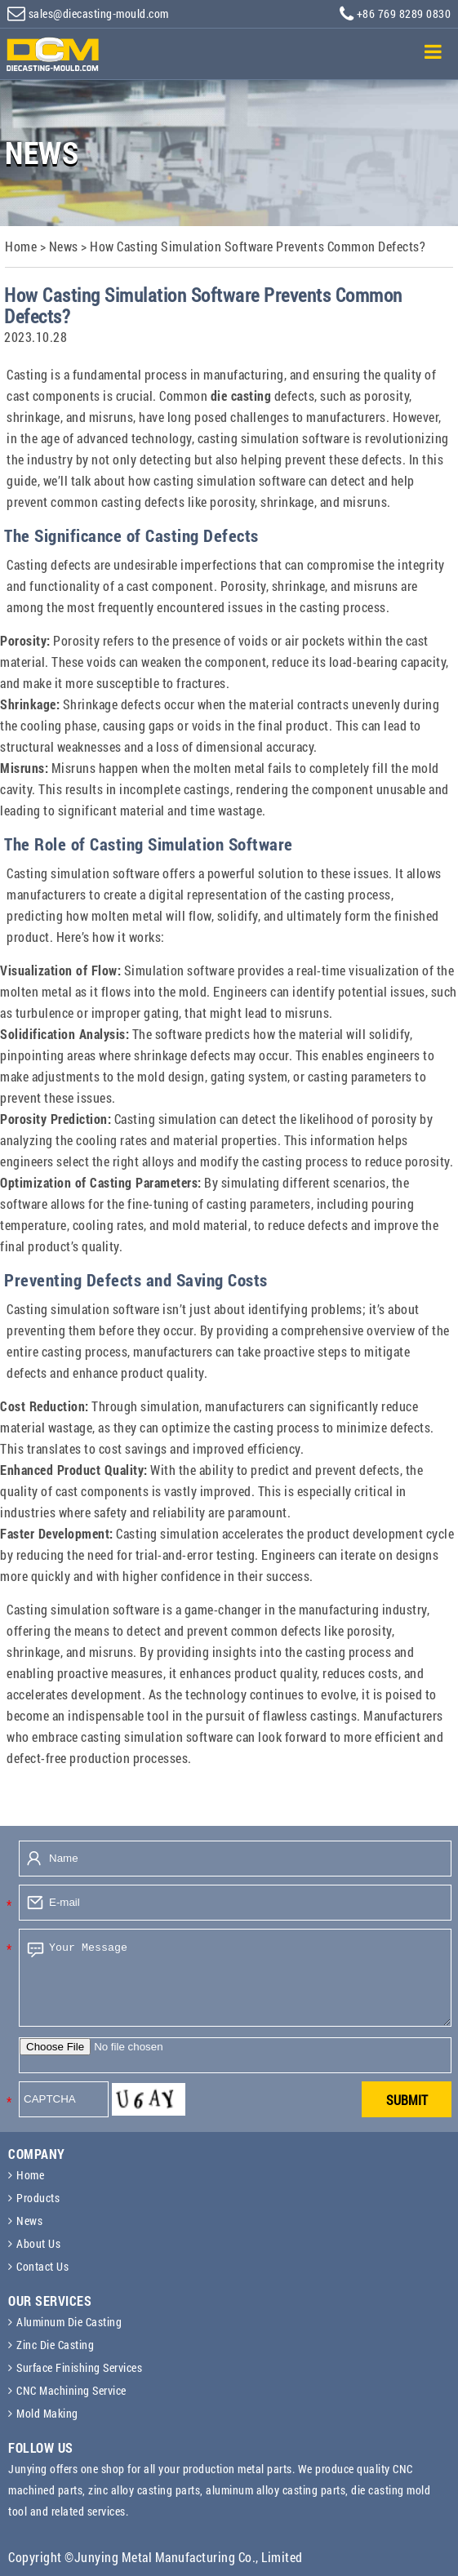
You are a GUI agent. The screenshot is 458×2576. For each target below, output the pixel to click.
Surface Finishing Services (79, 2367)
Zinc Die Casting (55, 2344)
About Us (38, 2243)
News (29, 2220)
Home (30, 2175)
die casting (241, 395)
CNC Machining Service (71, 2390)
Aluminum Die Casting (69, 2322)
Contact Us (42, 2266)
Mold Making (47, 2413)
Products (38, 2197)
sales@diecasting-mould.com (88, 13)
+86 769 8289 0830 (395, 14)
